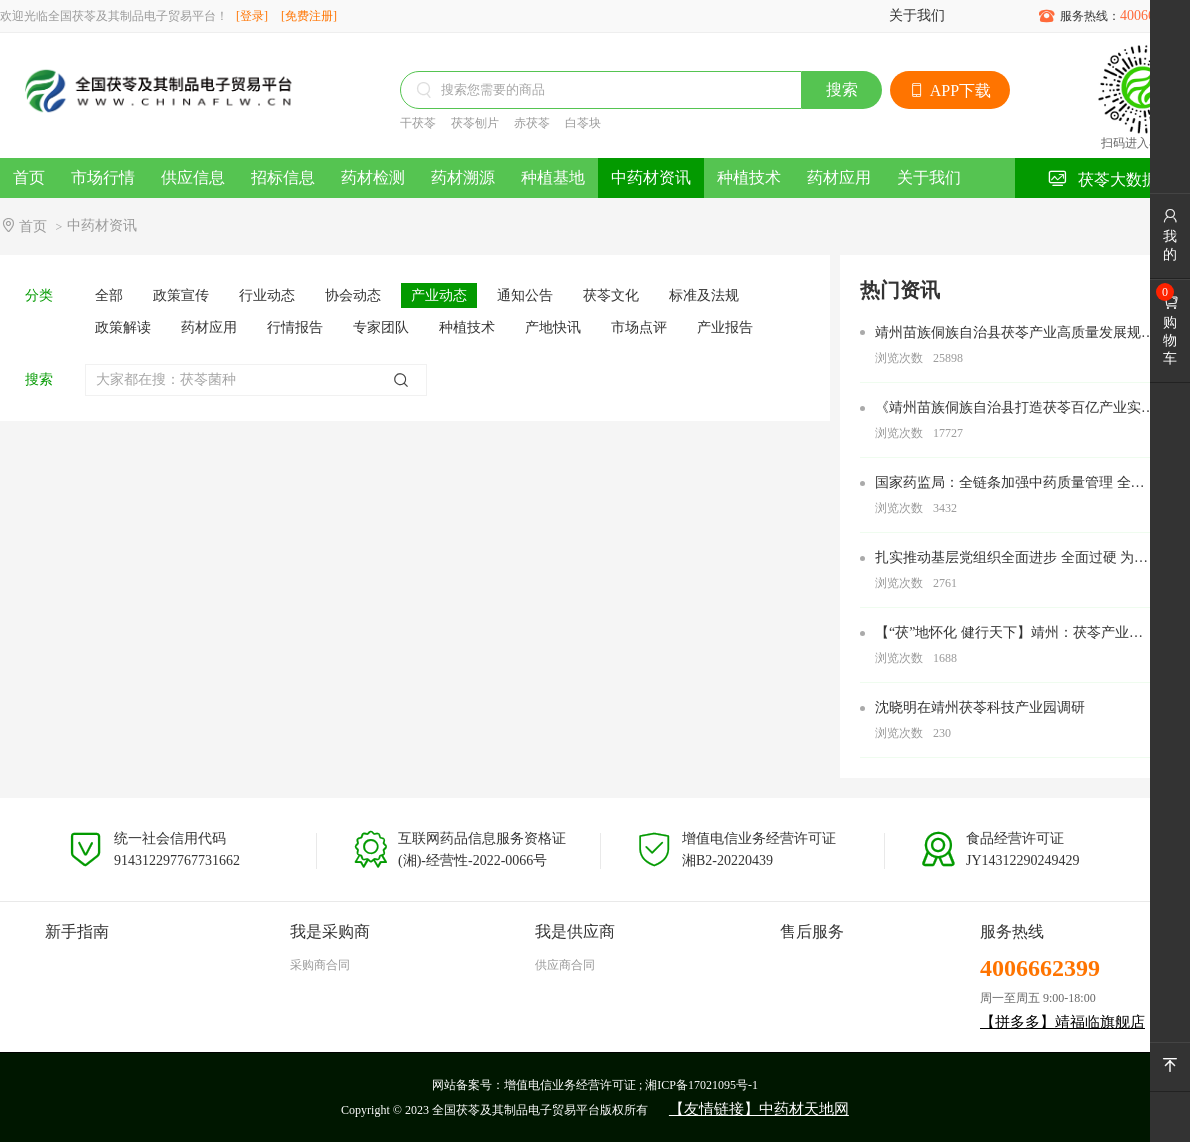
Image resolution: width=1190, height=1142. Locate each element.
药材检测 (373, 177)
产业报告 (725, 327)
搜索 (842, 89)
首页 (29, 177)
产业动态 (439, 295)
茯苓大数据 (1102, 178)
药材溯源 (463, 177)
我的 (1170, 235)
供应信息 (193, 177)
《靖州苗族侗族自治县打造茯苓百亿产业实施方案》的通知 (1015, 409)
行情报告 (295, 327)
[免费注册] (309, 16)
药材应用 (839, 177)
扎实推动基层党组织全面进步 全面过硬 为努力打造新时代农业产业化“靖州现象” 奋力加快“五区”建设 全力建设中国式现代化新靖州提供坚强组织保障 (1011, 559)
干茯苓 (418, 123)
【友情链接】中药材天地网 (759, 1109)
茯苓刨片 (475, 123)
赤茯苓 (532, 123)
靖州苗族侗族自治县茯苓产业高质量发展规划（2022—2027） (1015, 334)
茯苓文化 (611, 295)
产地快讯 (553, 327)
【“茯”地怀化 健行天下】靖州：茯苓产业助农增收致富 (1009, 634)
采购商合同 (320, 965)
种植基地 (553, 177)
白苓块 (583, 123)
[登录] (252, 16)
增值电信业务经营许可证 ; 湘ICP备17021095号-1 (631, 1085)
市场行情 (103, 177)
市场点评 (639, 327)
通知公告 (525, 295)
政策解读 (123, 327)
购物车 (1170, 330)
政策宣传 (181, 295)
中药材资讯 (651, 177)
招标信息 (283, 177)
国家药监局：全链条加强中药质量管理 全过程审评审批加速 (1010, 484)
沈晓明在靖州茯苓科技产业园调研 (980, 707)
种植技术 (749, 177)
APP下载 (950, 90)
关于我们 (917, 15)
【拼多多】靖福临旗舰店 (1062, 1022)
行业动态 (267, 295)
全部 (109, 295)
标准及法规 (704, 295)
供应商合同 (565, 965)
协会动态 (353, 295)
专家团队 (381, 327)
